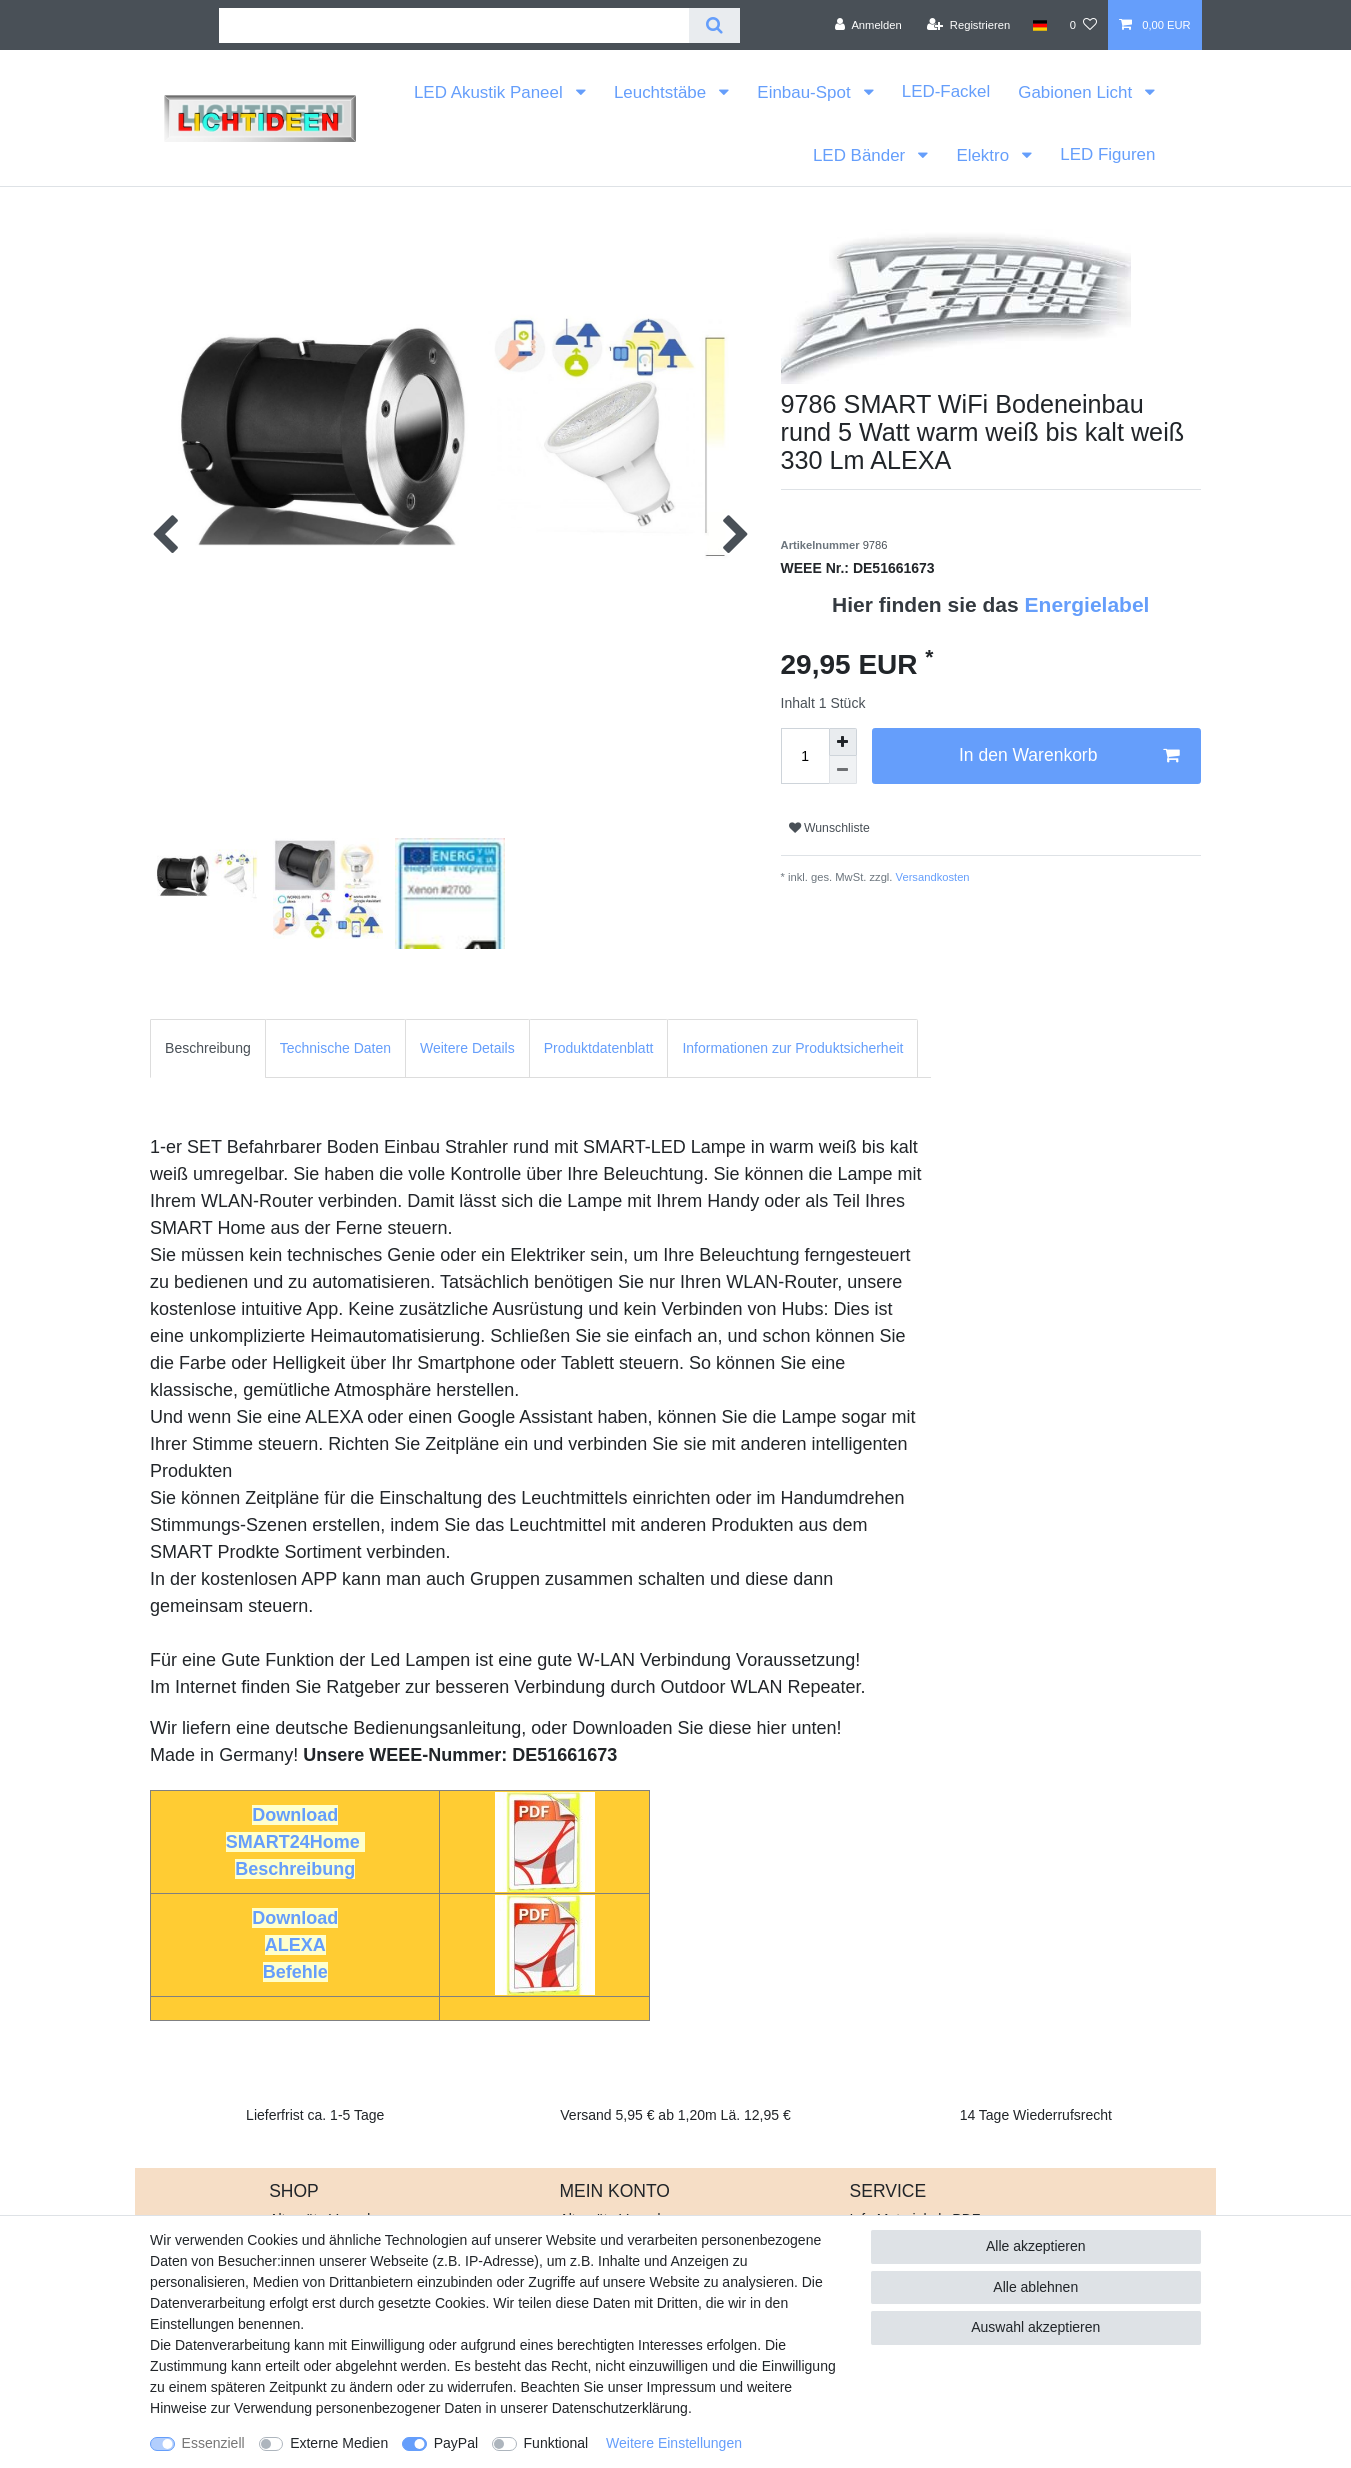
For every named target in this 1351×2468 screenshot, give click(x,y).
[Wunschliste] (1083, 25)
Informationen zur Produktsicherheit (792, 1048)
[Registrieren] (968, 25)
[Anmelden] (868, 25)
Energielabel (1087, 604)
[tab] (208, 1048)
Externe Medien (339, 2443)
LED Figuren (1107, 154)
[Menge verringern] (843, 770)
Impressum (681, 2387)
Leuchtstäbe (662, 92)
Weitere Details (467, 1048)
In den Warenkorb (1069, 755)
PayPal (456, 2443)
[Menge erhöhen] (843, 742)
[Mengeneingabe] (805, 756)
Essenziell (213, 2443)
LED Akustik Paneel (490, 92)
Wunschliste (829, 828)
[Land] (1039, 25)
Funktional (556, 2443)
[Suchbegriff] (454, 25)
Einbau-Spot (806, 92)
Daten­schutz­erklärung (620, 2408)
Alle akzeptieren (1036, 2246)
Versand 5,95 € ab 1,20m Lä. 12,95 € (675, 2115)
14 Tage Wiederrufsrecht (1036, 2115)
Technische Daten (335, 1048)
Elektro (984, 155)
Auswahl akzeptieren (1035, 2327)
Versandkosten (930, 877)
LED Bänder (861, 155)
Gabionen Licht (1077, 92)
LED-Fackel (946, 91)
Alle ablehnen (1035, 2287)
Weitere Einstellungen (674, 2443)
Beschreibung (208, 1048)
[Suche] (714, 25)
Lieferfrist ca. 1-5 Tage (315, 2115)
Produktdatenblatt (599, 1048)
